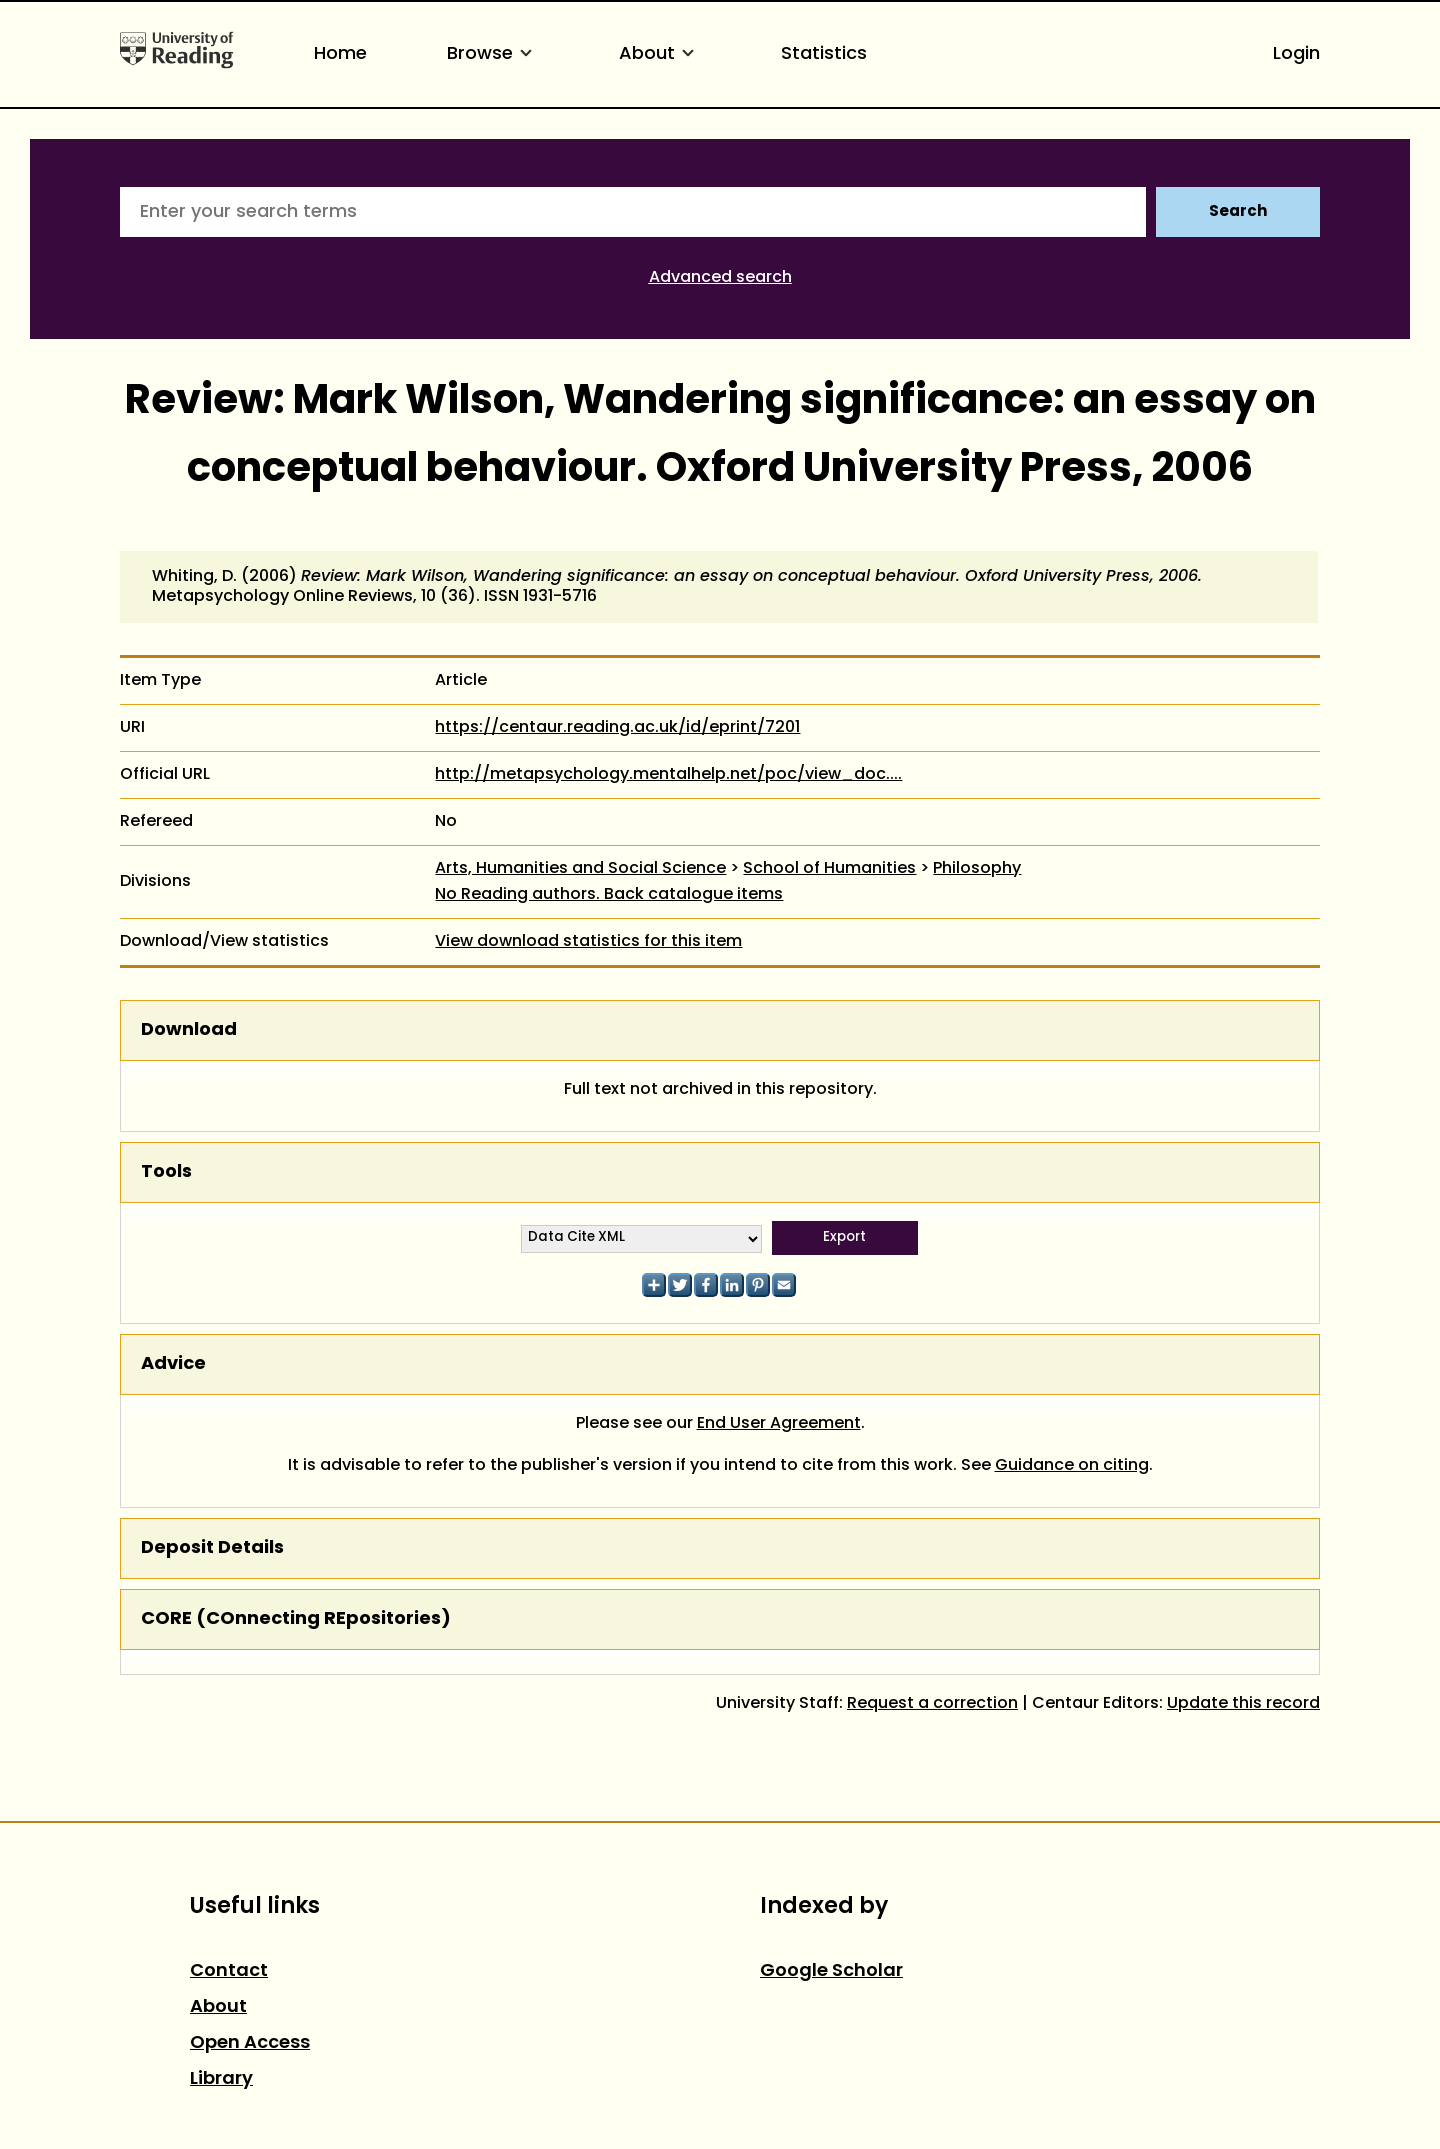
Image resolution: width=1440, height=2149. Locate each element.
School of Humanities (829, 869)
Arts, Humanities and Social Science (580, 869)
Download (189, 1030)
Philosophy (977, 869)
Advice (173, 1364)
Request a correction (932, 1704)
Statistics (824, 54)
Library (221, 2079)
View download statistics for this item (588, 942)
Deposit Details (212, 1548)
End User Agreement (779, 1424)
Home (340, 54)
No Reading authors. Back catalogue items (609, 895)
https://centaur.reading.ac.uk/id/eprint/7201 (617, 728)
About (660, 54)
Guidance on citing (1072, 1466)
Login (1296, 54)
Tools (166, 1172)
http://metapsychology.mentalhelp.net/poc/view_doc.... (668, 775)
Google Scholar (831, 1971)
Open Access (250, 2043)
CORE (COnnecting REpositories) (296, 1619)
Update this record (1243, 1704)
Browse (493, 54)
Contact (229, 1971)
